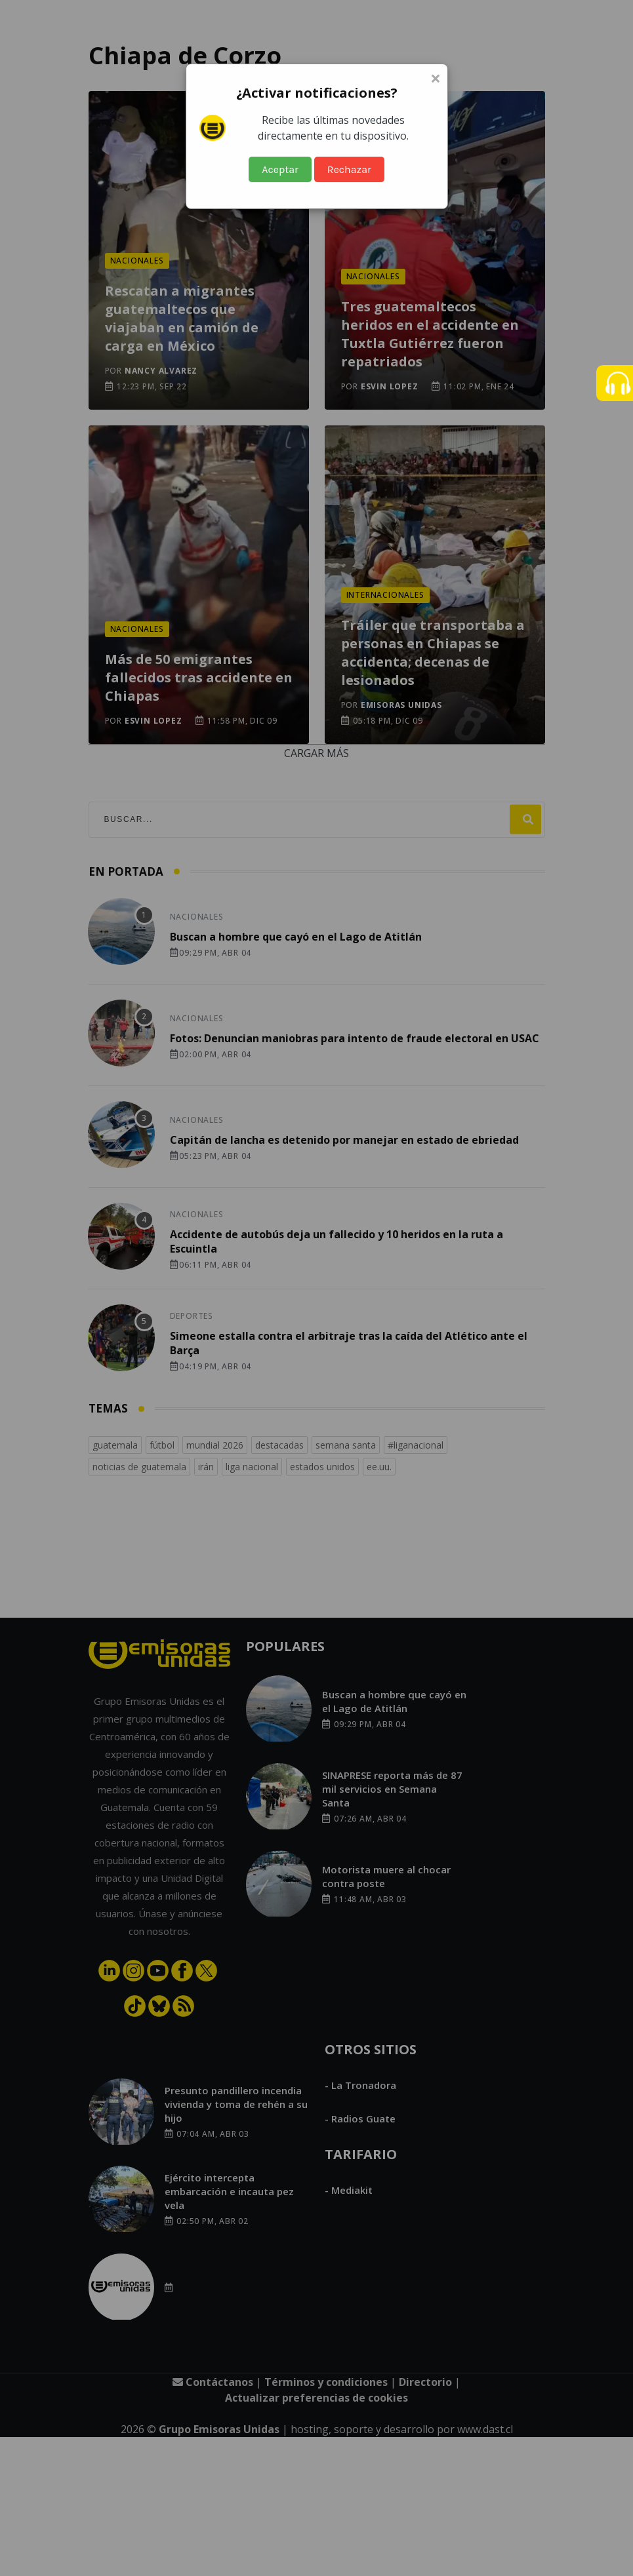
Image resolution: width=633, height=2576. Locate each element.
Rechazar (349, 169)
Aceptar (280, 169)
